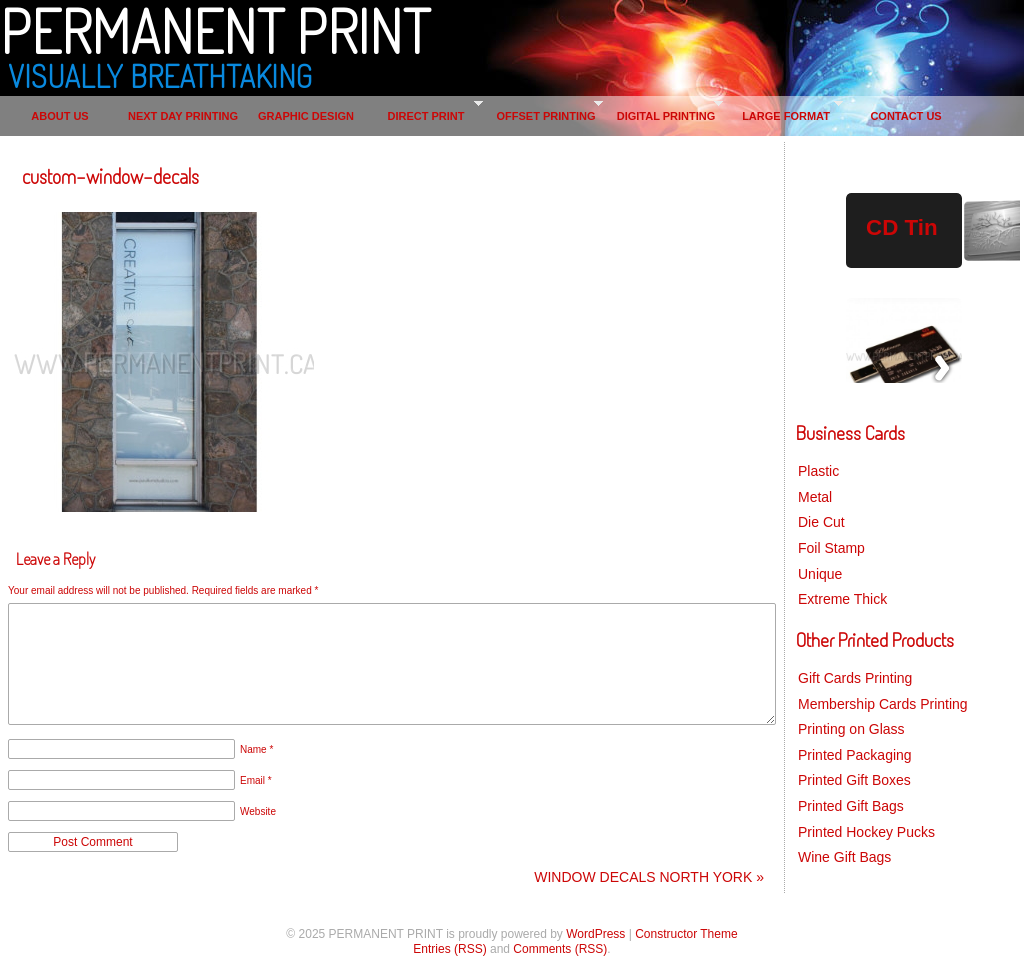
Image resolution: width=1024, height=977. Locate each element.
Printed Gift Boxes (854, 780)
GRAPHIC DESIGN (306, 116)
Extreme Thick (842, 599)
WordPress (595, 934)
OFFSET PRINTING (546, 116)
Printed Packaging (855, 755)
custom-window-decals (110, 176)
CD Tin (902, 227)
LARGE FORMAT (786, 116)
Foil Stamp (831, 548)
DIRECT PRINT (426, 116)
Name (256, 749)
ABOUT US (59, 116)
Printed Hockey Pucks (866, 832)
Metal (815, 497)
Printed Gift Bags (851, 806)
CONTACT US (905, 116)
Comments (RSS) (560, 949)
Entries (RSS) (449, 949)
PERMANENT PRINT (215, 30)
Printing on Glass (851, 729)
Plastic (818, 471)
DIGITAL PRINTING (666, 116)
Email (256, 780)
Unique (820, 574)
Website (258, 811)
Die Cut (821, 522)
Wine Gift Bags (844, 857)
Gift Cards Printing (855, 678)
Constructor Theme (686, 934)
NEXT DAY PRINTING (183, 116)
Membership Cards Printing (883, 704)
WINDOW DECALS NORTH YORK (649, 877)
